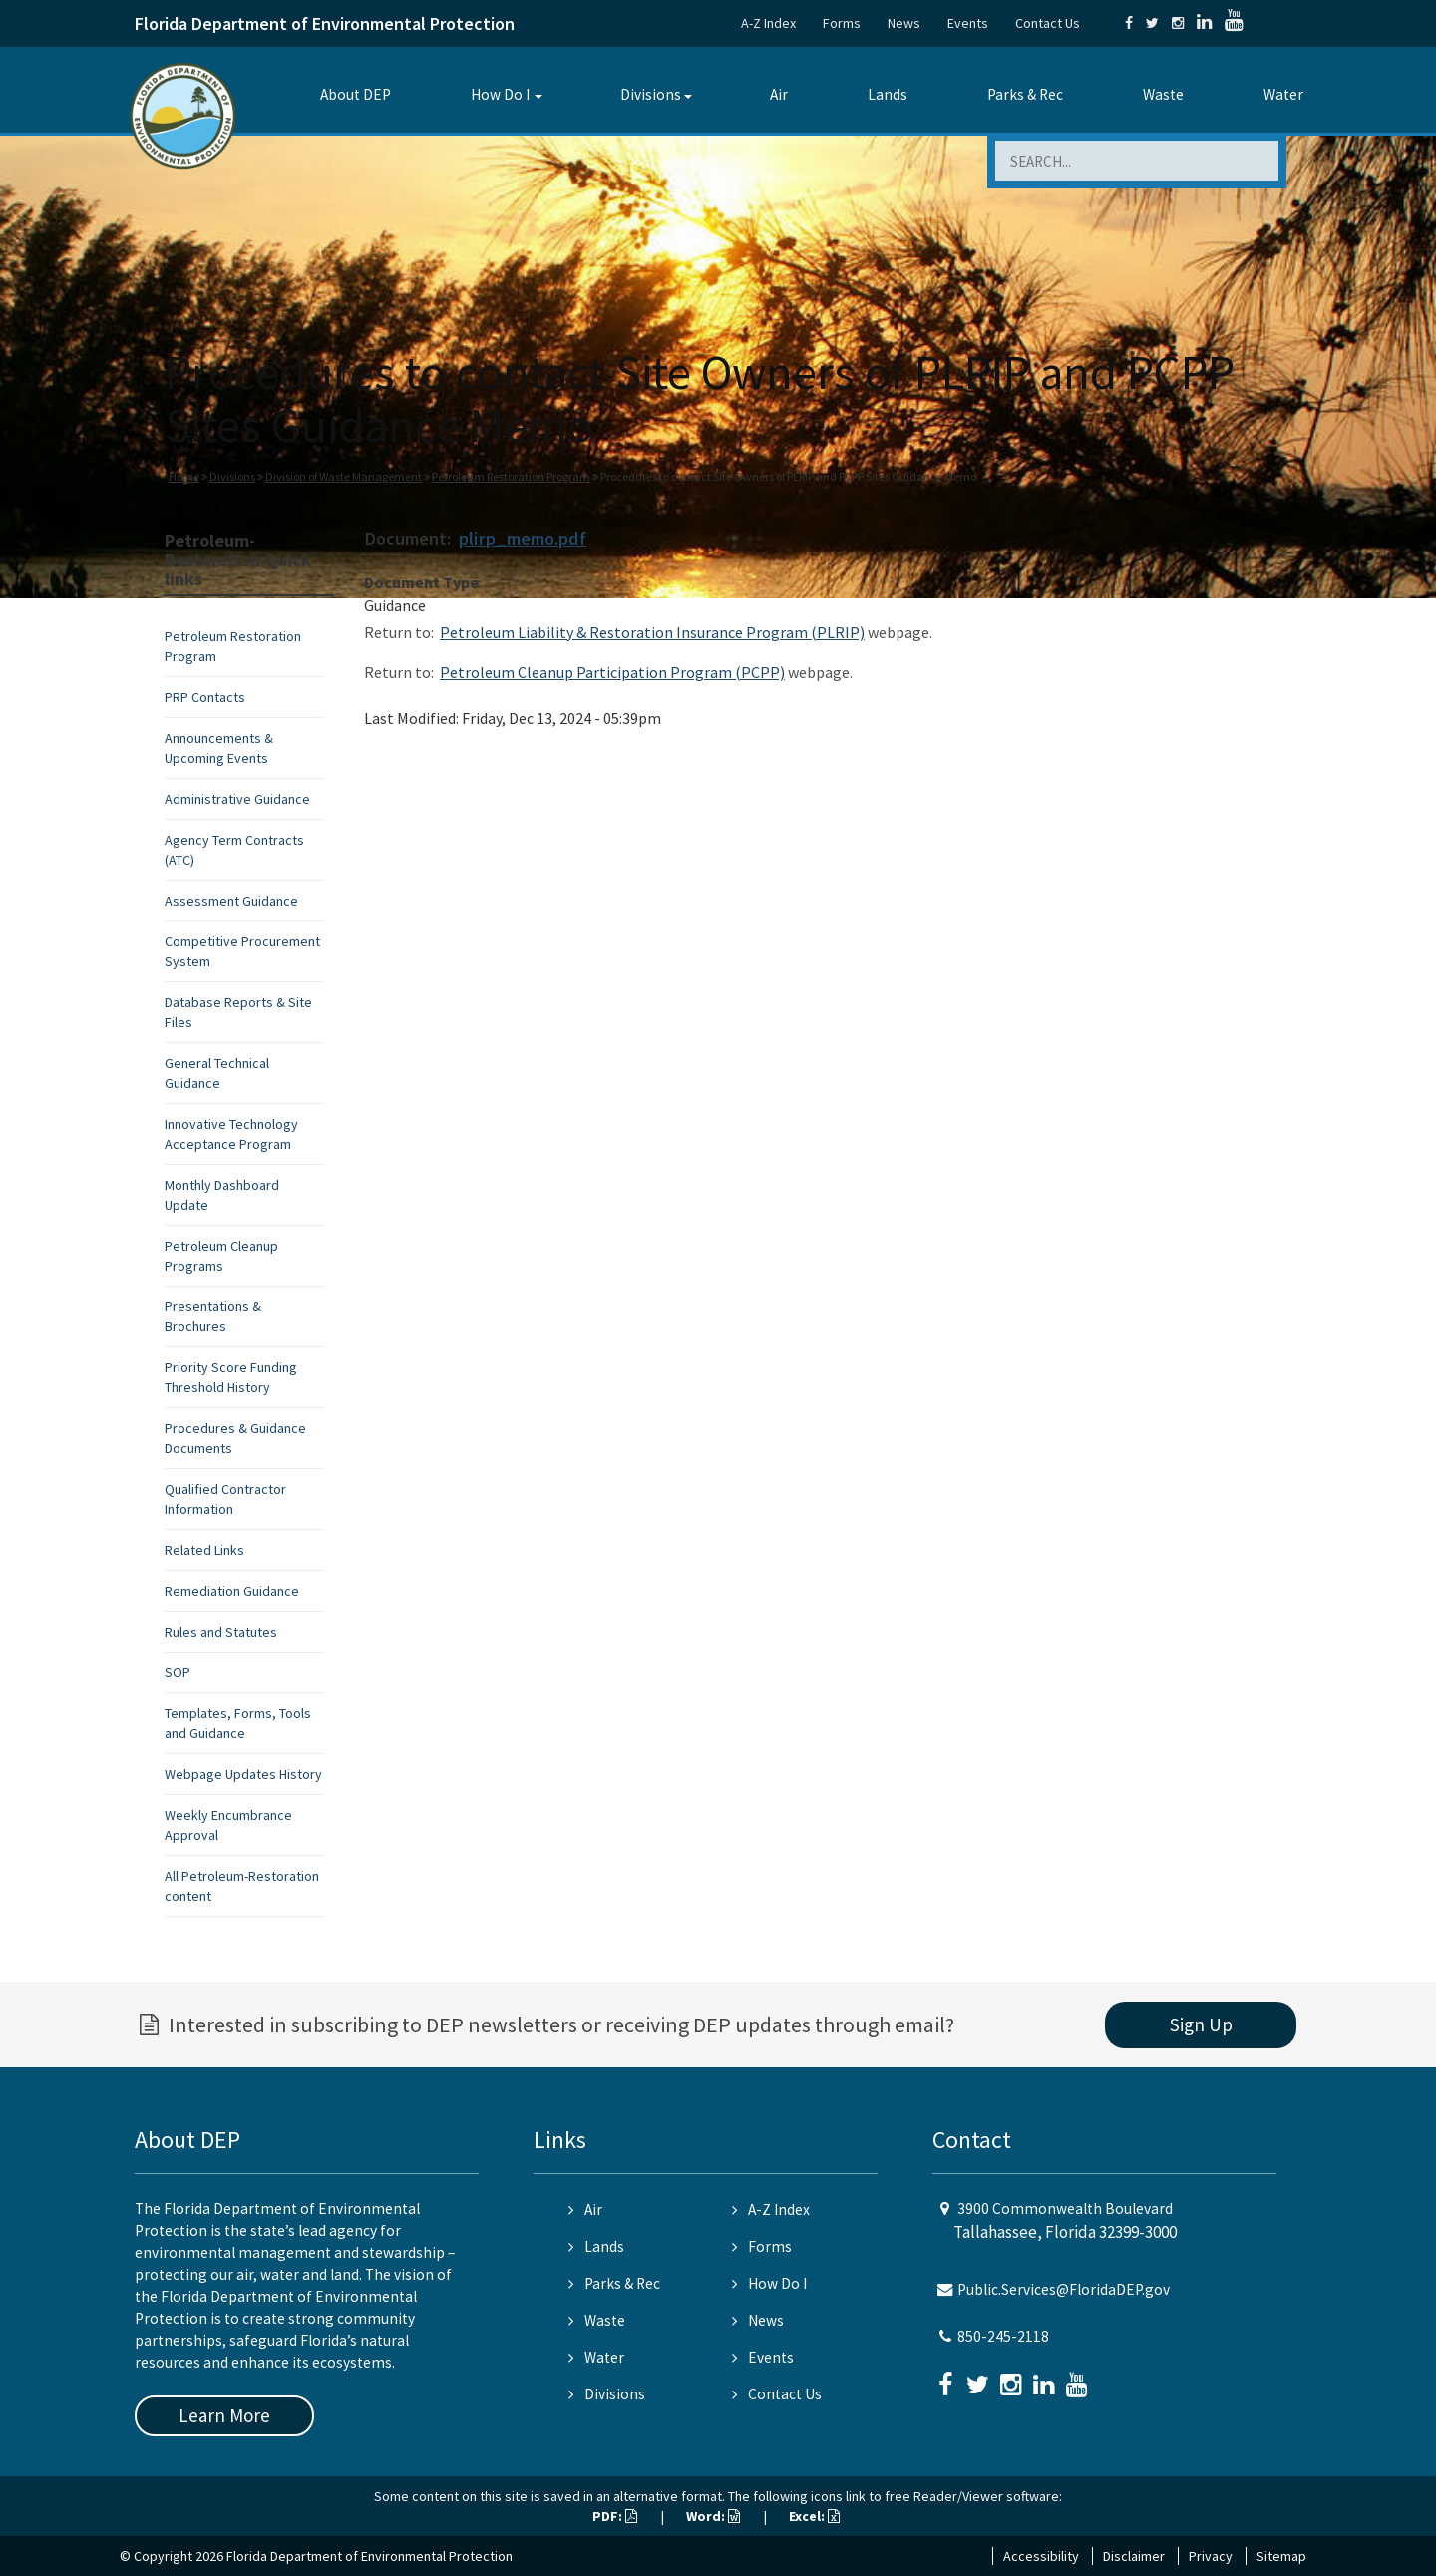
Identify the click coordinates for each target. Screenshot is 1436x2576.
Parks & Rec (1025, 94)
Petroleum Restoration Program (511, 476)
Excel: (814, 2516)
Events (967, 23)
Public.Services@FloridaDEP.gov (1063, 2289)
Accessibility (1041, 2556)
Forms (842, 23)
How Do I (500, 94)
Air (779, 94)
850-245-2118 (1003, 2336)
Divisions (650, 94)
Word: (713, 2516)
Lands (887, 94)
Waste (1163, 94)
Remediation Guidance (232, 1591)
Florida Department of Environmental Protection (325, 23)
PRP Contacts (205, 697)
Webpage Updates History (243, 1774)
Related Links (204, 1550)
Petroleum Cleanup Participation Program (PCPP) (612, 672)
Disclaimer (1134, 2556)
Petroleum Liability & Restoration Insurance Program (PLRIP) (652, 632)
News (904, 23)
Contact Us (1047, 23)
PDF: (614, 2516)
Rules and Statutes (221, 1632)
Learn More (224, 2415)
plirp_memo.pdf (522, 538)
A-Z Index (768, 23)
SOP (177, 1672)
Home (184, 476)
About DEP (355, 94)
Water (1283, 94)
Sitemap (1281, 2556)
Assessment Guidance (231, 901)
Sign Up (1201, 2024)
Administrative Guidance (237, 799)
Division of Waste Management (343, 476)
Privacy (1211, 2556)
